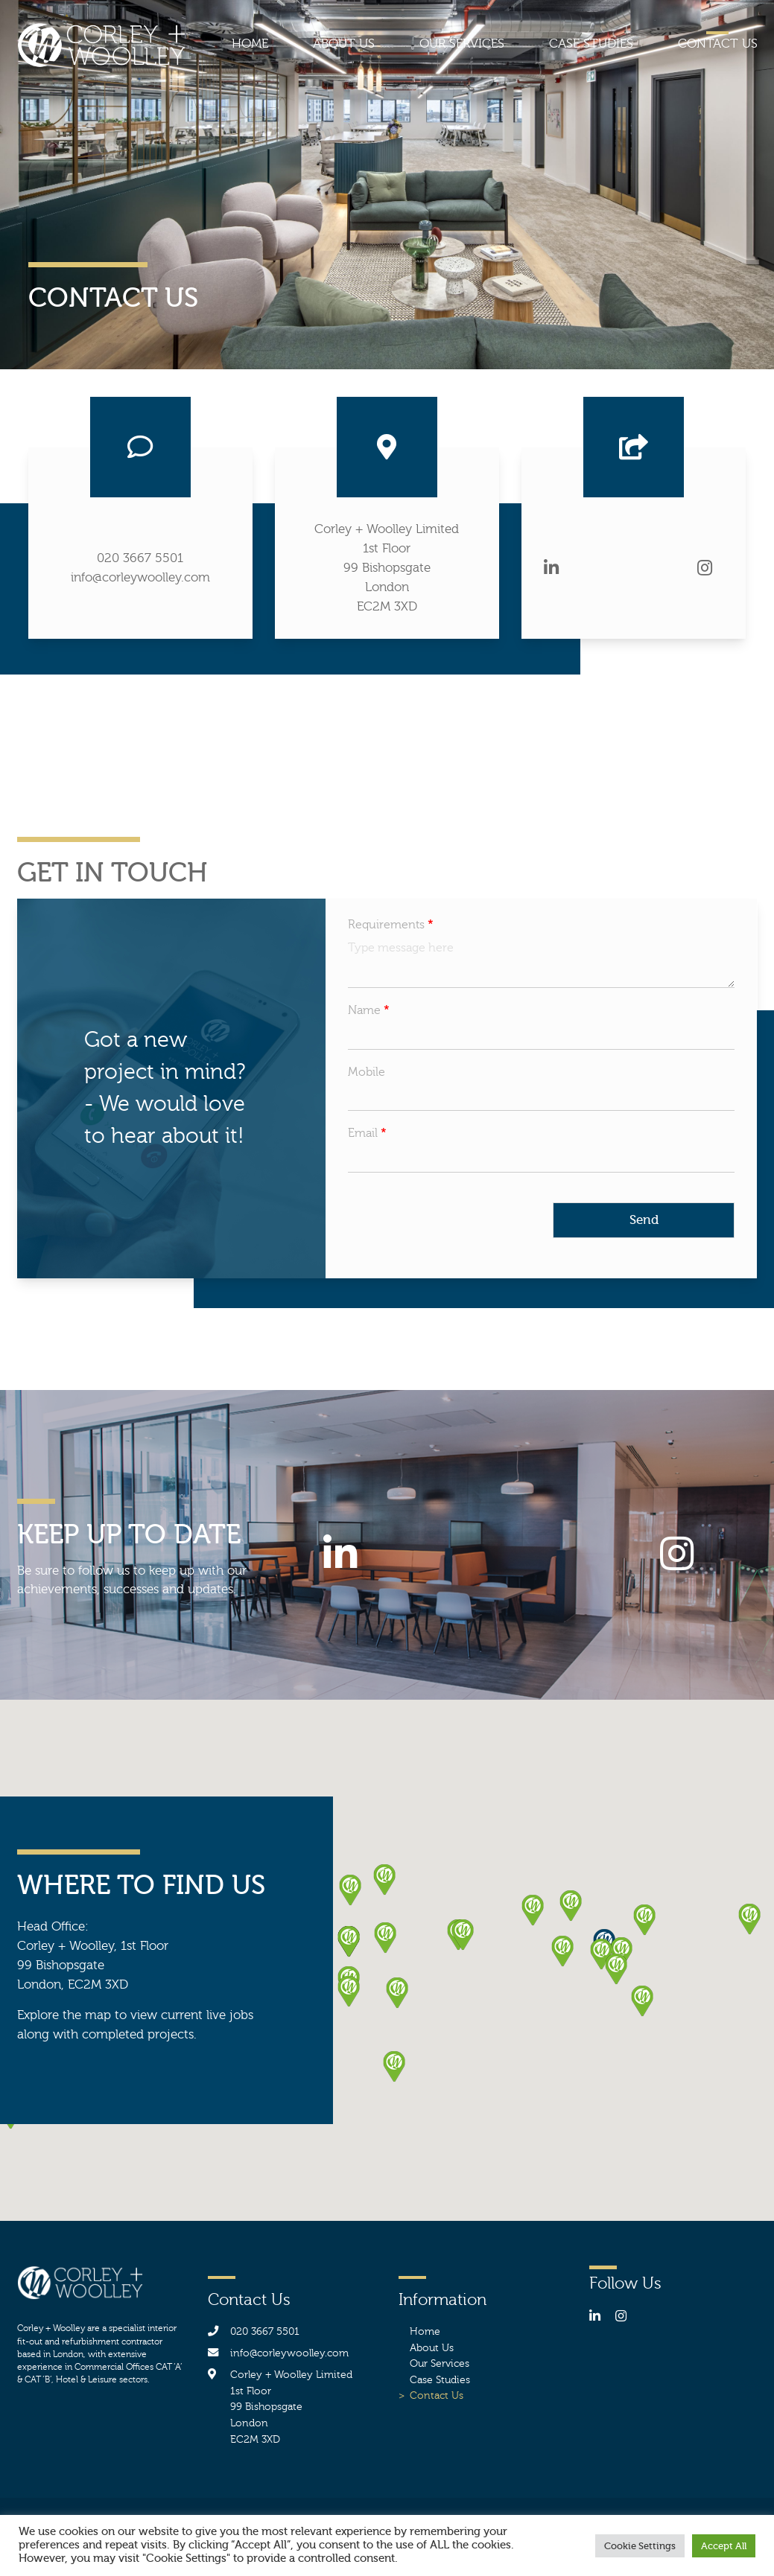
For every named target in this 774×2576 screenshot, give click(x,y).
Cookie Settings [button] (640, 2545)
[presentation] (461, 1247)
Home (250, 43)
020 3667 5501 (140, 558)
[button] (570, 1906)
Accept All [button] (723, 2545)
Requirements (391, 924)
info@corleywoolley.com (140, 577)
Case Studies (591, 43)
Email (367, 1133)
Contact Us (718, 43)
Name (369, 1010)
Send (644, 1220)
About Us (344, 43)
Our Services (461, 43)
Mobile (366, 1072)
